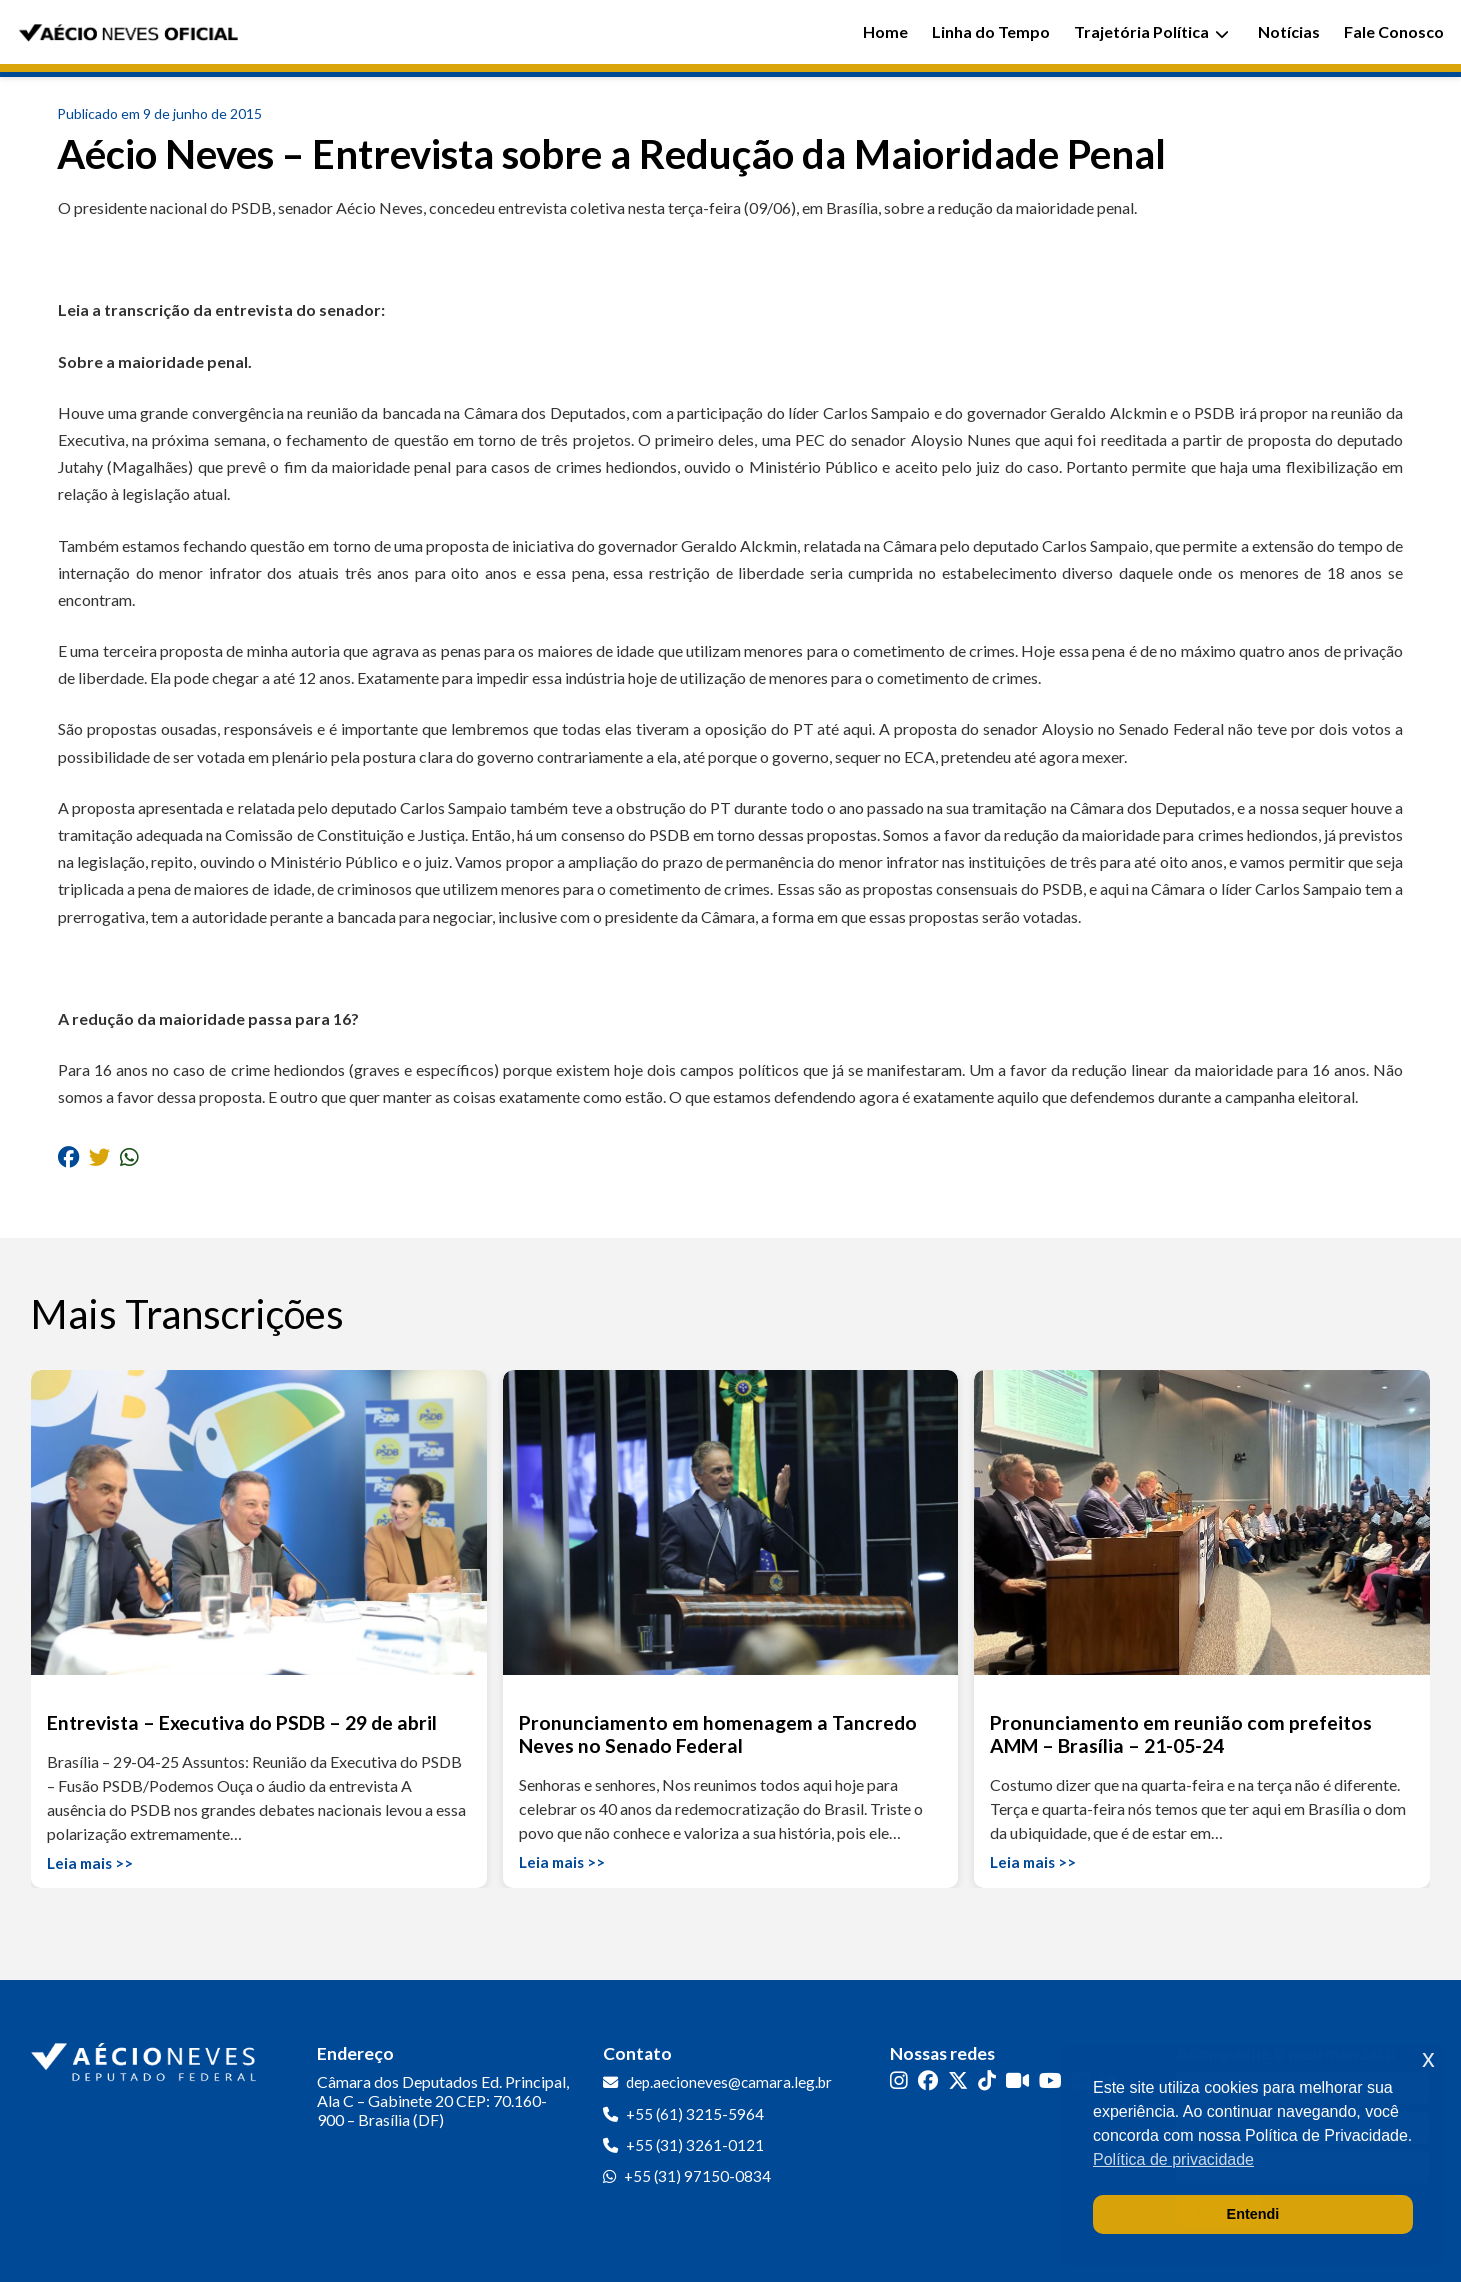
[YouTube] (1050, 2080)
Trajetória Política (1151, 31)
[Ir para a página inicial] (146, 2058)
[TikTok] (987, 2080)
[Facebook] (928, 2080)
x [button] (1428, 2058)
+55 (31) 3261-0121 (695, 2145)
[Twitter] (958, 2080)
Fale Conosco (1394, 31)
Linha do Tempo (991, 31)
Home (885, 31)
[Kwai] (1017, 2080)
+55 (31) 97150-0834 (697, 2176)
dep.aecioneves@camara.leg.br (729, 2082)
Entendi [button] (1253, 2214)
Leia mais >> (90, 1863)
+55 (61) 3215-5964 (695, 2114)
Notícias (1289, 31)
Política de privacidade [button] (1173, 2159)
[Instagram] (899, 2080)
